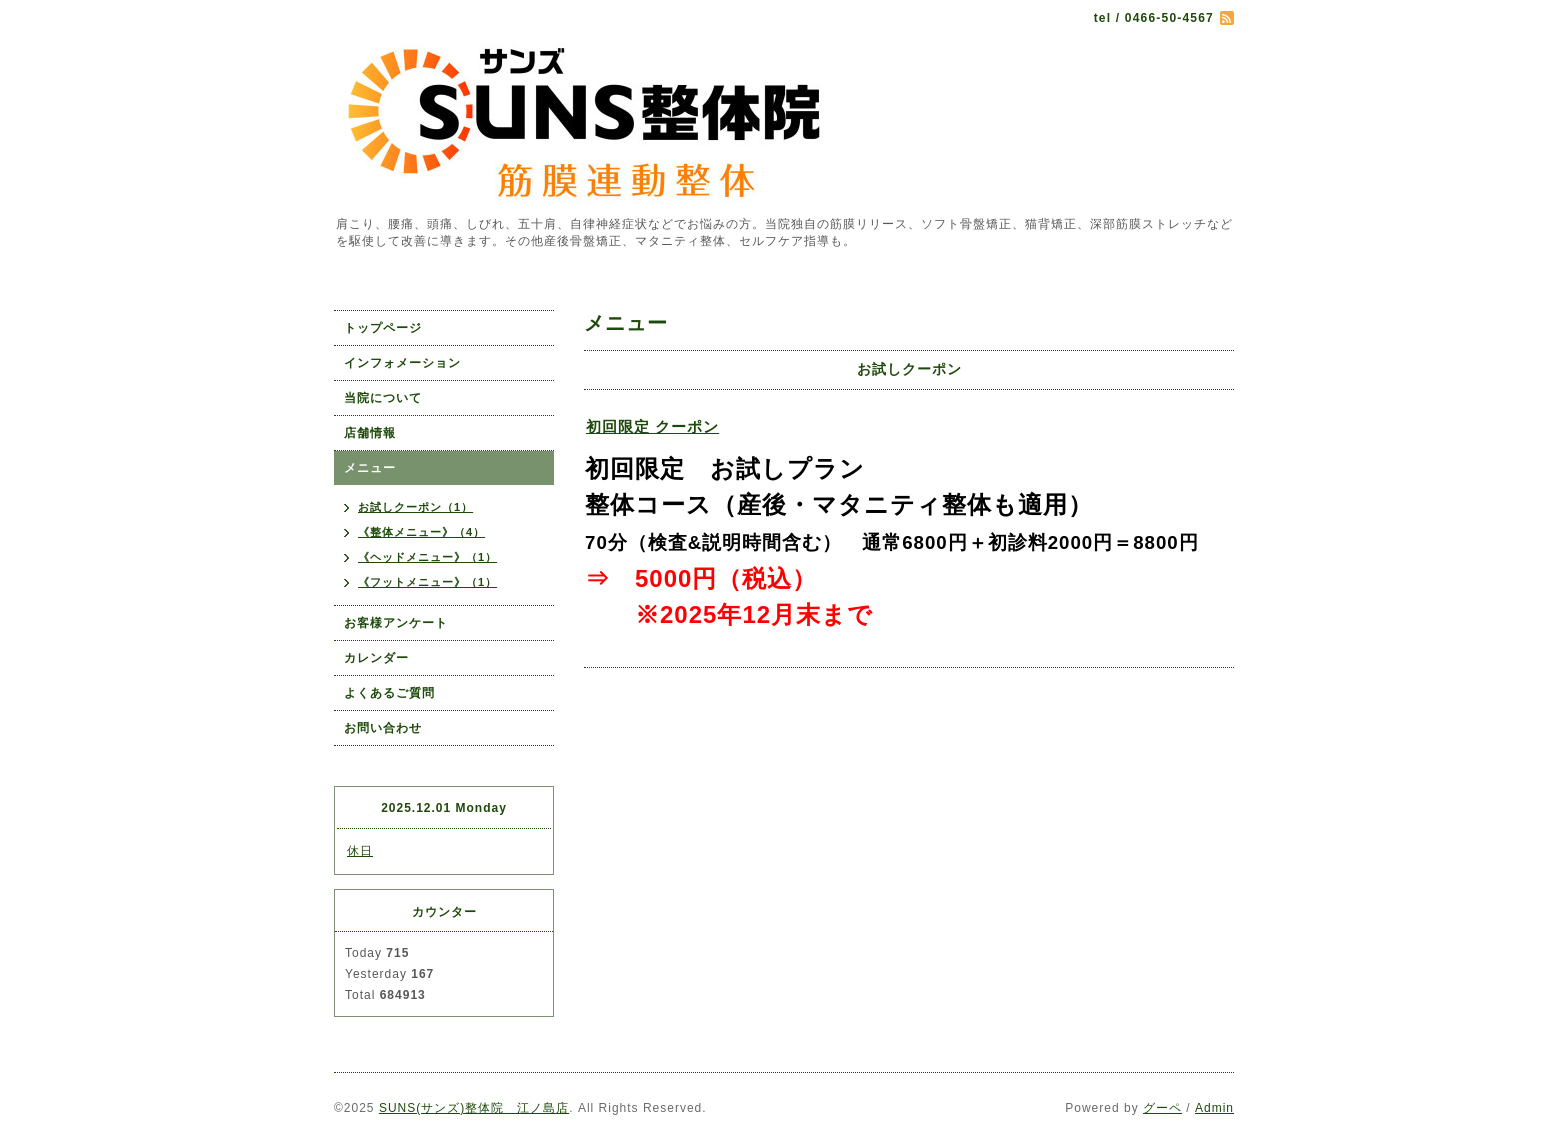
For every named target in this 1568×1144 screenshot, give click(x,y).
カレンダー (376, 658)
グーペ (1162, 1108)
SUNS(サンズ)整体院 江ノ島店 (474, 1108)
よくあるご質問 (389, 693)
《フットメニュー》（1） (427, 582)
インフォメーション (402, 363)
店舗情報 (370, 433)
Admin (1214, 1108)
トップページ (383, 328)
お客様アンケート (396, 623)
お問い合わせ (383, 728)
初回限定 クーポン (652, 426)
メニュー (370, 468)
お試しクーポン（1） (415, 507)
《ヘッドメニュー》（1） (427, 557)
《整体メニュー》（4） (421, 532)
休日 (360, 851)
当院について (383, 398)
